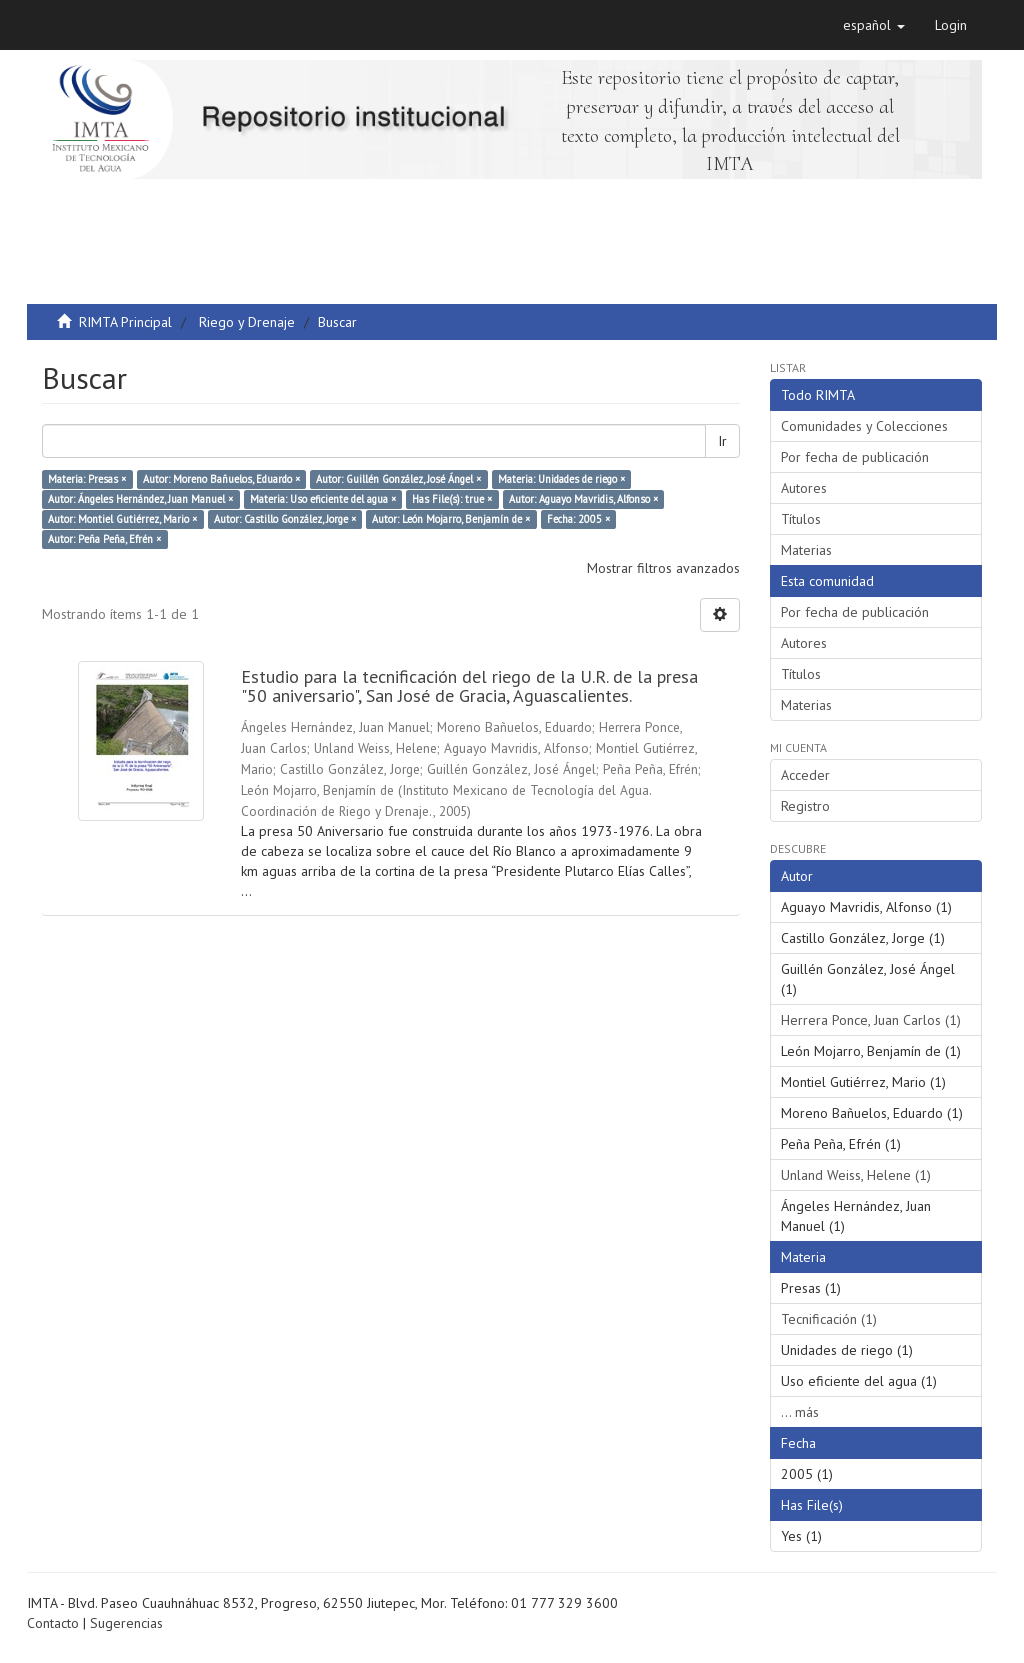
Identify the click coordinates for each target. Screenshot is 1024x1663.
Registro (805, 806)
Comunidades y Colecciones (864, 426)
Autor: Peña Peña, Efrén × (104, 539)
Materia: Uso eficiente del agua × (323, 499)
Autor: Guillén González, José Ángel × (398, 479)
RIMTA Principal (125, 322)
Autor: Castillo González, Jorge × (285, 519)
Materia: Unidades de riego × (561, 479)
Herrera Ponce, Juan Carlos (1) (871, 1020)
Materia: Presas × (87, 479)
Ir (722, 441)
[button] (874, 25)
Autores (804, 488)
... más (800, 1412)
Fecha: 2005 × (578, 519)
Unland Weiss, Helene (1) (856, 1175)
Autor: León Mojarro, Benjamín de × (451, 519)
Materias (806, 550)
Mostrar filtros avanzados (663, 568)
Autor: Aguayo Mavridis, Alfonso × (583, 499)
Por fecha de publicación (855, 457)
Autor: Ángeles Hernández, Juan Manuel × (140, 499)
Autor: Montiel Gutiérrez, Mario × (122, 519)
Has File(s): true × (452, 499)
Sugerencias (126, 1623)
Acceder (805, 775)
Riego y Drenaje (247, 322)
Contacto (53, 1623)
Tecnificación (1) (829, 1319)
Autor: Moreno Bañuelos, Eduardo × (221, 479)
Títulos (801, 519)
